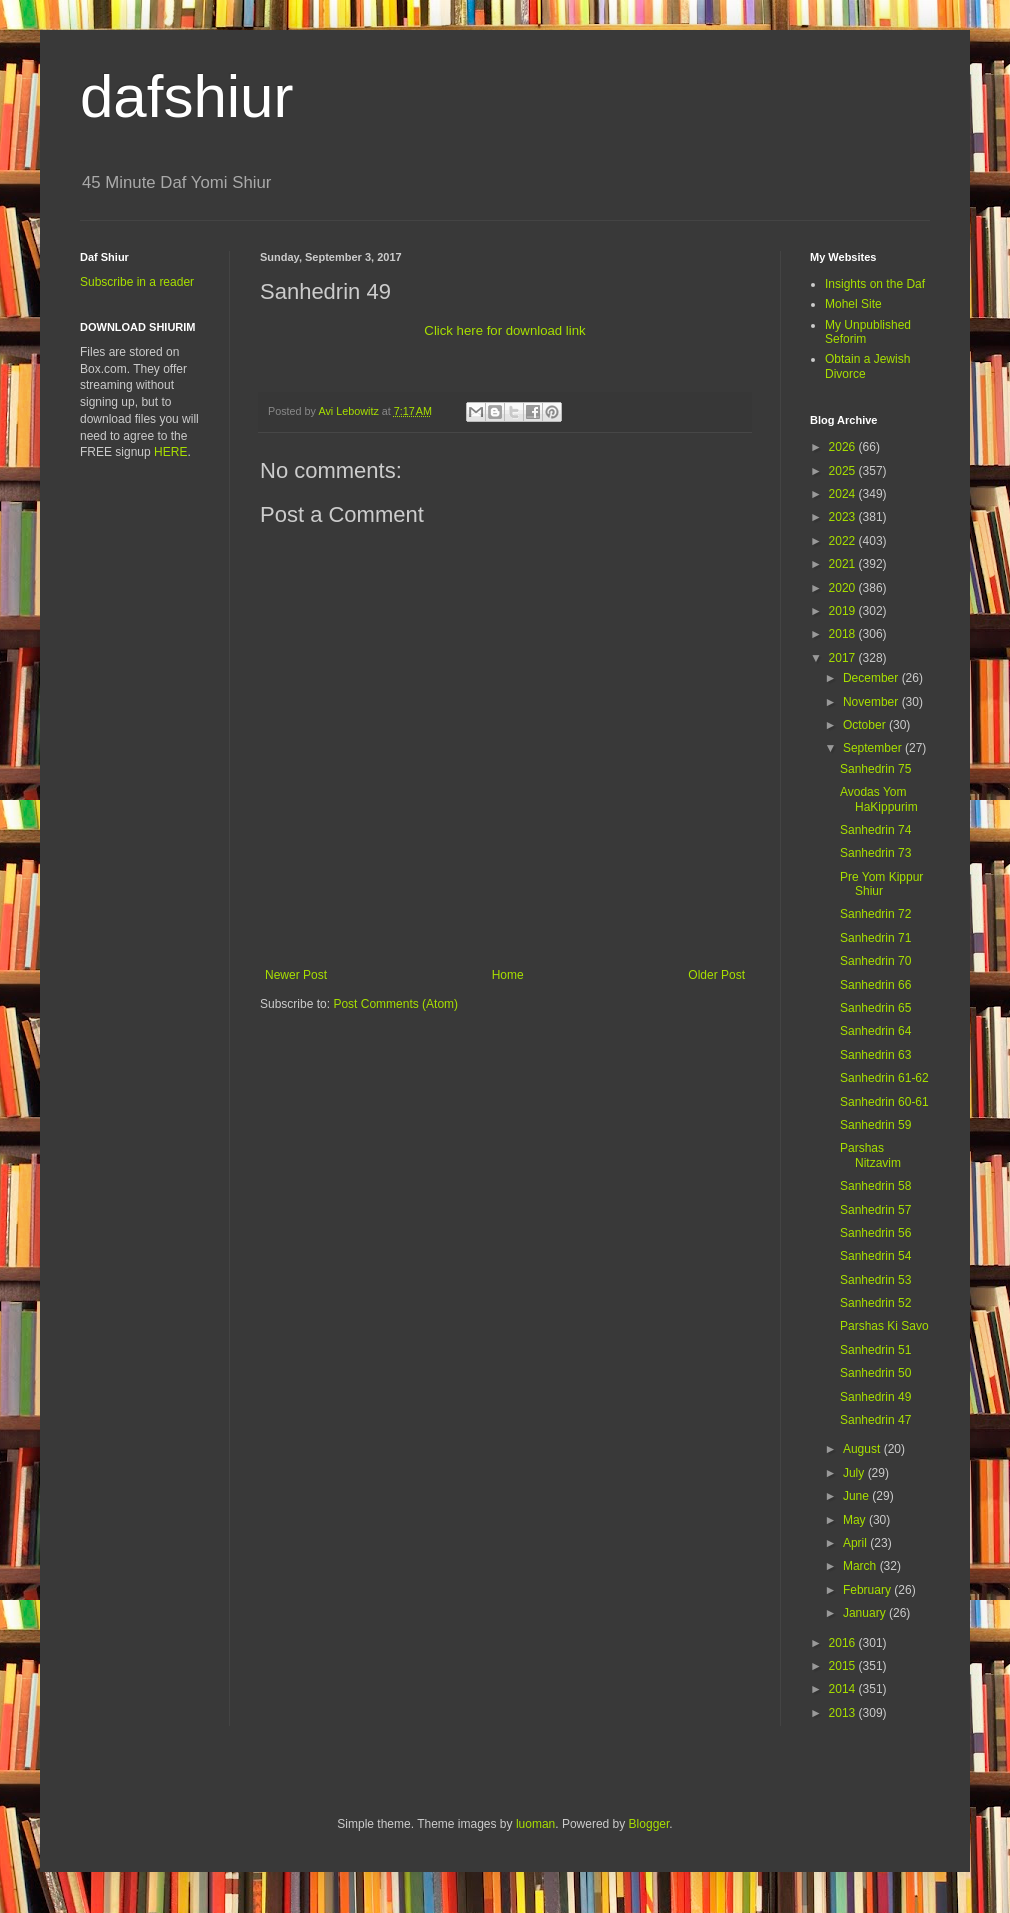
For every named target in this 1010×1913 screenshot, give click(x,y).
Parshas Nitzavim (870, 1155)
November (872, 702)
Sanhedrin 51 (875, 1350)
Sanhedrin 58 (875, 1186)
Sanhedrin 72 (875, 914)
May (856, 1520)
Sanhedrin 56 (875, 1233)
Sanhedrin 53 (875, 1280)
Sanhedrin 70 (875, 961)
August (863, 1449)
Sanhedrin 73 (875, 853)
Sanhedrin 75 (875, 769)
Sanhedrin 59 (875, 1125)
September (874, 748)
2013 (844, 1713)
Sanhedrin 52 (875, 1303)
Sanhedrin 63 (875, 1055)
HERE (170, 452)
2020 (844, 588)
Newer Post (296, 975)
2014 (844, 1689)
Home (508, 975)
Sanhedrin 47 (875, 1420)
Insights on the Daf (875, 284)
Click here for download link (504, 330)
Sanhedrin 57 (875, 1210)
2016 (844, 1643)
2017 (844, 658)
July (855, 1473)
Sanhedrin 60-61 (884, 1102)
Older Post (716, 975)
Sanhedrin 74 (875, 830)
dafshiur (186, 96)
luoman (535, 1824)
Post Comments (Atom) (395, 1004)
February (868, 1590)
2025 (844, 471)
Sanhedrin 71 (875, 938)
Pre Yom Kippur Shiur (881, 884)
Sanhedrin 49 (875, 1397)
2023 (844, 517)
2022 (844, 541)
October (866, 725)
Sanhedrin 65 (875, 1008)
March (861, 1566)
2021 (844, 564)
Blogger (649, 1824)
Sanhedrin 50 (875, 1373)
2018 (844, 634)
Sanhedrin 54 (875, 1256)
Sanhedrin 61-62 (884, 1078)
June (857, 1496)
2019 (844, 611)
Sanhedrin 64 (875, 1031)
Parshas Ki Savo (884, 1326)
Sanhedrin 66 (875, 985)
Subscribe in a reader (137, 282)
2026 (844, 447)
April (856, 1543)
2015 (844, 1666)
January (866, 1613)
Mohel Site (853, 304)
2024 (844, 494)
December (872, 678)
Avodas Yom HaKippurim (879, 799)
